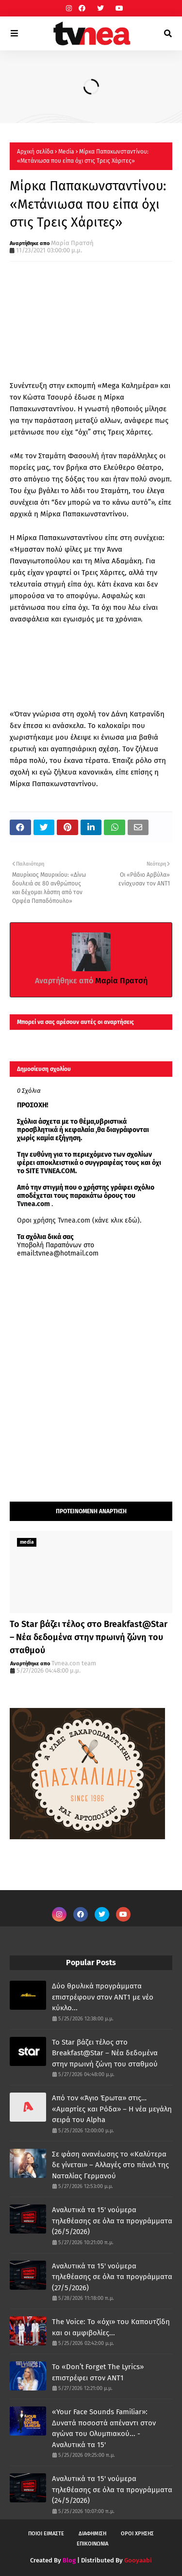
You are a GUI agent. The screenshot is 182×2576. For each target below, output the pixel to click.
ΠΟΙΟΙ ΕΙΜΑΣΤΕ (46, 2533)
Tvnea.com (33, 1204)
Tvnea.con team (73, 1663)
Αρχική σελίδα (35, 151)
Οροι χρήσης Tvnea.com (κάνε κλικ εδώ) (78, 1220)
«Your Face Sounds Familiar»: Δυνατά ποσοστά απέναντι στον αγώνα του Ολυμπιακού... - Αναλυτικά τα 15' (104, 2428)
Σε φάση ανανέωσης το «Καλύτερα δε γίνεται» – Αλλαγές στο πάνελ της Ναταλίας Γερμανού (110, 2165)
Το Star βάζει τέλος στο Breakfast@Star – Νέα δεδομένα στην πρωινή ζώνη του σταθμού (88, 1637)
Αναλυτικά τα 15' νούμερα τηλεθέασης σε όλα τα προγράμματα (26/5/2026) (112, 2220)
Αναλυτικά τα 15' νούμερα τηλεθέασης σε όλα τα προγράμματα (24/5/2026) (112, 2489)
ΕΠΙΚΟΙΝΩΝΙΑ (92, 2544)
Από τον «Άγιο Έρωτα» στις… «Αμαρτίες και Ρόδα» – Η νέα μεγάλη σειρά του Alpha (112, 2109)
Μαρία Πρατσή (72, 243)
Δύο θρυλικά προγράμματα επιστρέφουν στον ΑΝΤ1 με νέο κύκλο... (102, 1997)
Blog (69, 2560)
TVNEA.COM (57, 1171)
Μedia (66, 151)
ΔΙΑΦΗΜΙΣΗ (92, 2533)
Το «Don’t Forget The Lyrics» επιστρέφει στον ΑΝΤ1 (98, 2372)
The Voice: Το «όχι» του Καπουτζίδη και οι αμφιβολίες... (111, 2327)
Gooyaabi (138, 2560)
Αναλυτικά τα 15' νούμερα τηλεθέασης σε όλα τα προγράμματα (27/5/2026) (112, 2277)
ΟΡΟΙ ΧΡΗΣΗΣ (137, 2533)
